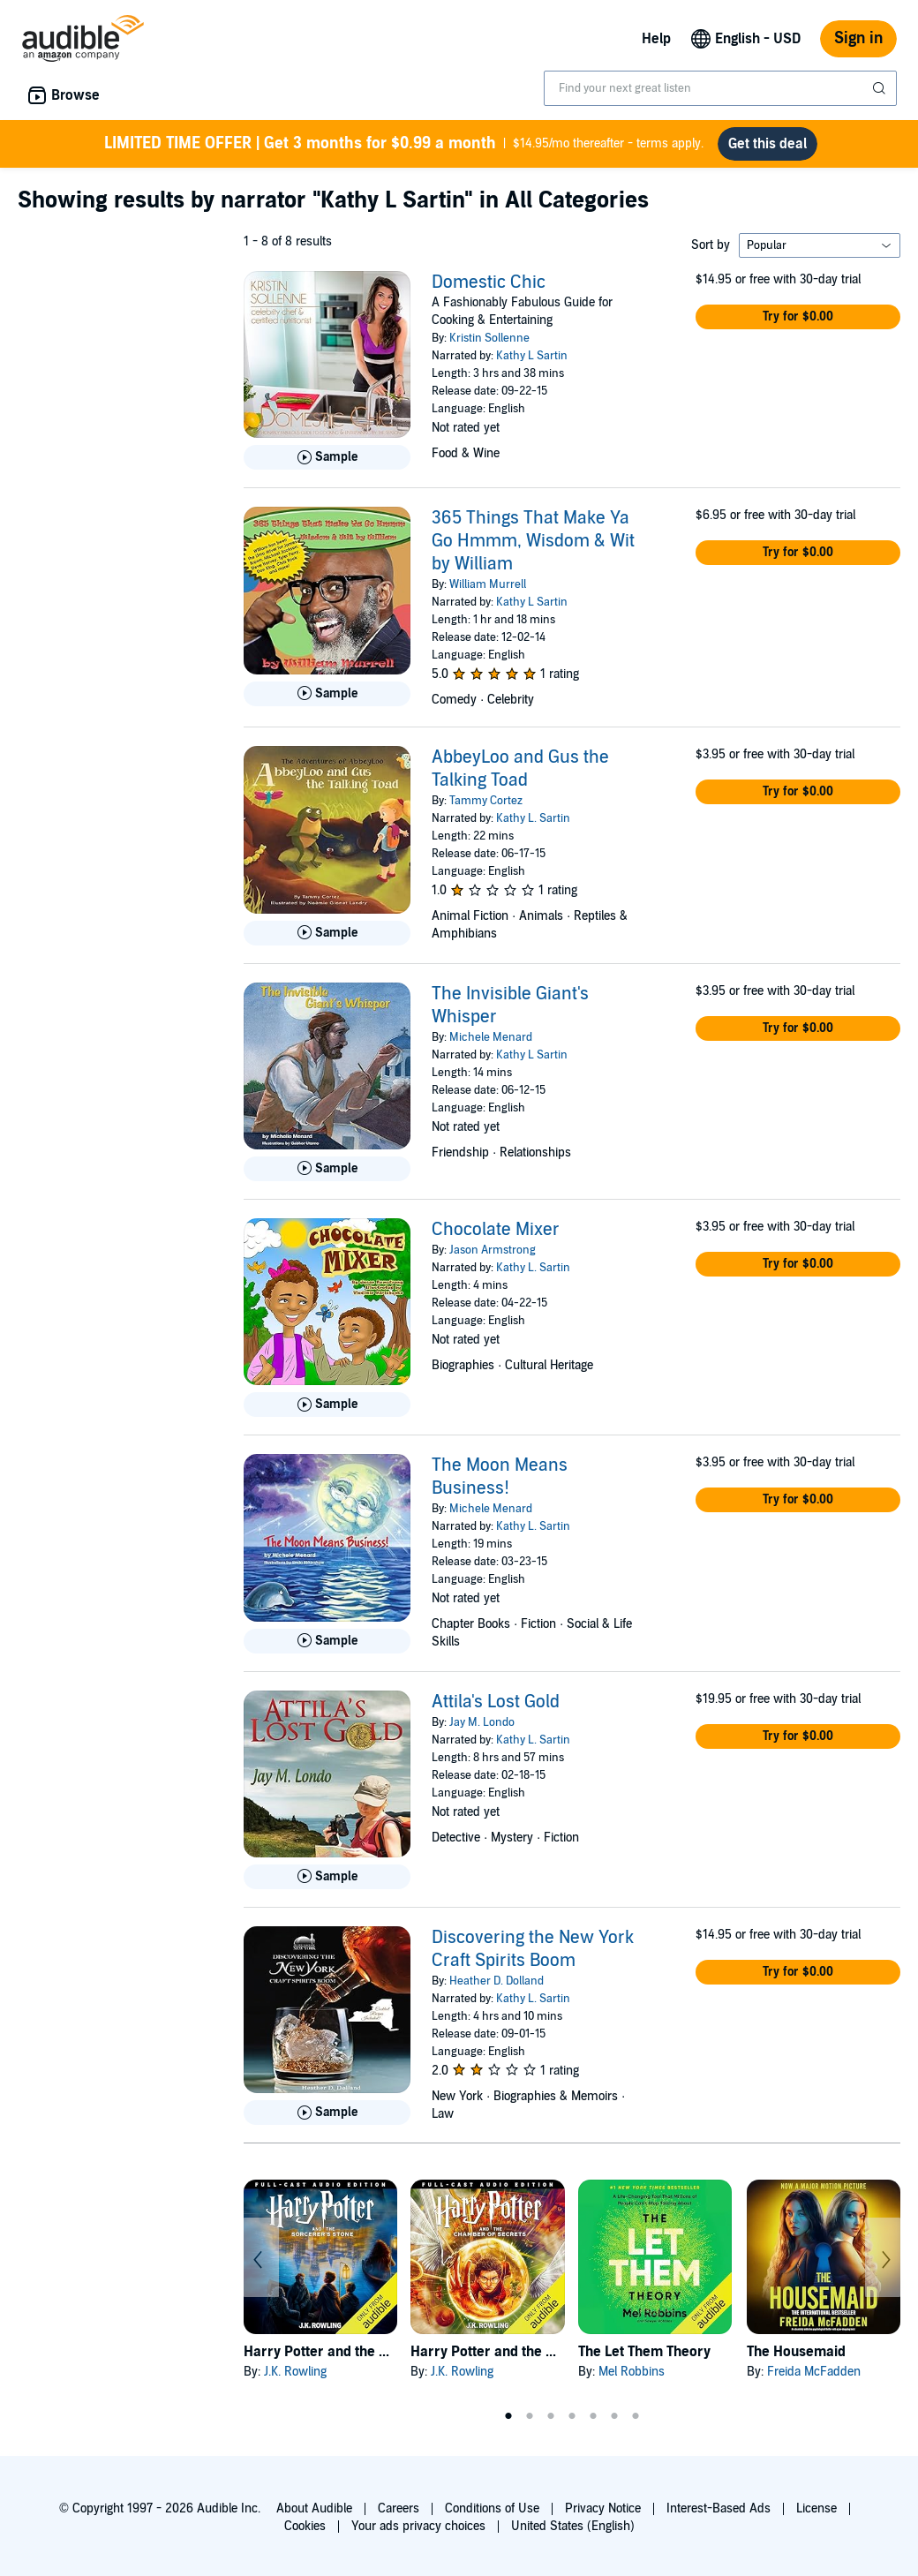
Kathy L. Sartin (533, 818)
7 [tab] (635, 2416)
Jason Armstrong (492, 1250)
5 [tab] (593, 2416)
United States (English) (573, 2526)
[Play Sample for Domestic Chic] (327, 457)
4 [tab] (572, 2416)
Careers (398, 2508)
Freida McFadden (814, 2371)
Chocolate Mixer (496, 1229)
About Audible (314, 2508)
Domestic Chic (489, 282)
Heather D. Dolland (496, 1981)
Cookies (305, 2526)
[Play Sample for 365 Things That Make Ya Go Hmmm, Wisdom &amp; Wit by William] (327, 694)
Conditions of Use (492, 2508)
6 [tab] (614, 2416)
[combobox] (720, 88)
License (816, 2508)
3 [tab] (551, 2416)
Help (656, 39)
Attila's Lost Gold (496, 1702)
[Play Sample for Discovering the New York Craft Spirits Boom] (327, 2112)
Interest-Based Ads (718, 2508)
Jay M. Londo (482, 1722)
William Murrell (487, 584)
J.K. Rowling (295, 2371)
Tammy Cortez (486, 801)
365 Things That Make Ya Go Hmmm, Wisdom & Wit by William (533, 541)
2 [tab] (529, 2416)
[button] (798, 317)
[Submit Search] (881, 88)
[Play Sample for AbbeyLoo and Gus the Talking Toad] (327, 933)
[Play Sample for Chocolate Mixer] (327, 1404)
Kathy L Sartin (532, 356)
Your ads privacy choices (418, 2526)
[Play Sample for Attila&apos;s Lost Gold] (327, 1876)
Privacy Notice (603, 2508)
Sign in (858, 38)
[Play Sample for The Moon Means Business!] (327, 1641)
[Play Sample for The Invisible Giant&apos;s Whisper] (327, 1168)
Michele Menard (490, 1037)
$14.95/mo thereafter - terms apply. (404, 143)
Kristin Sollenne (489, 338)
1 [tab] (508, 2416)
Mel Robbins (631, 2371)
